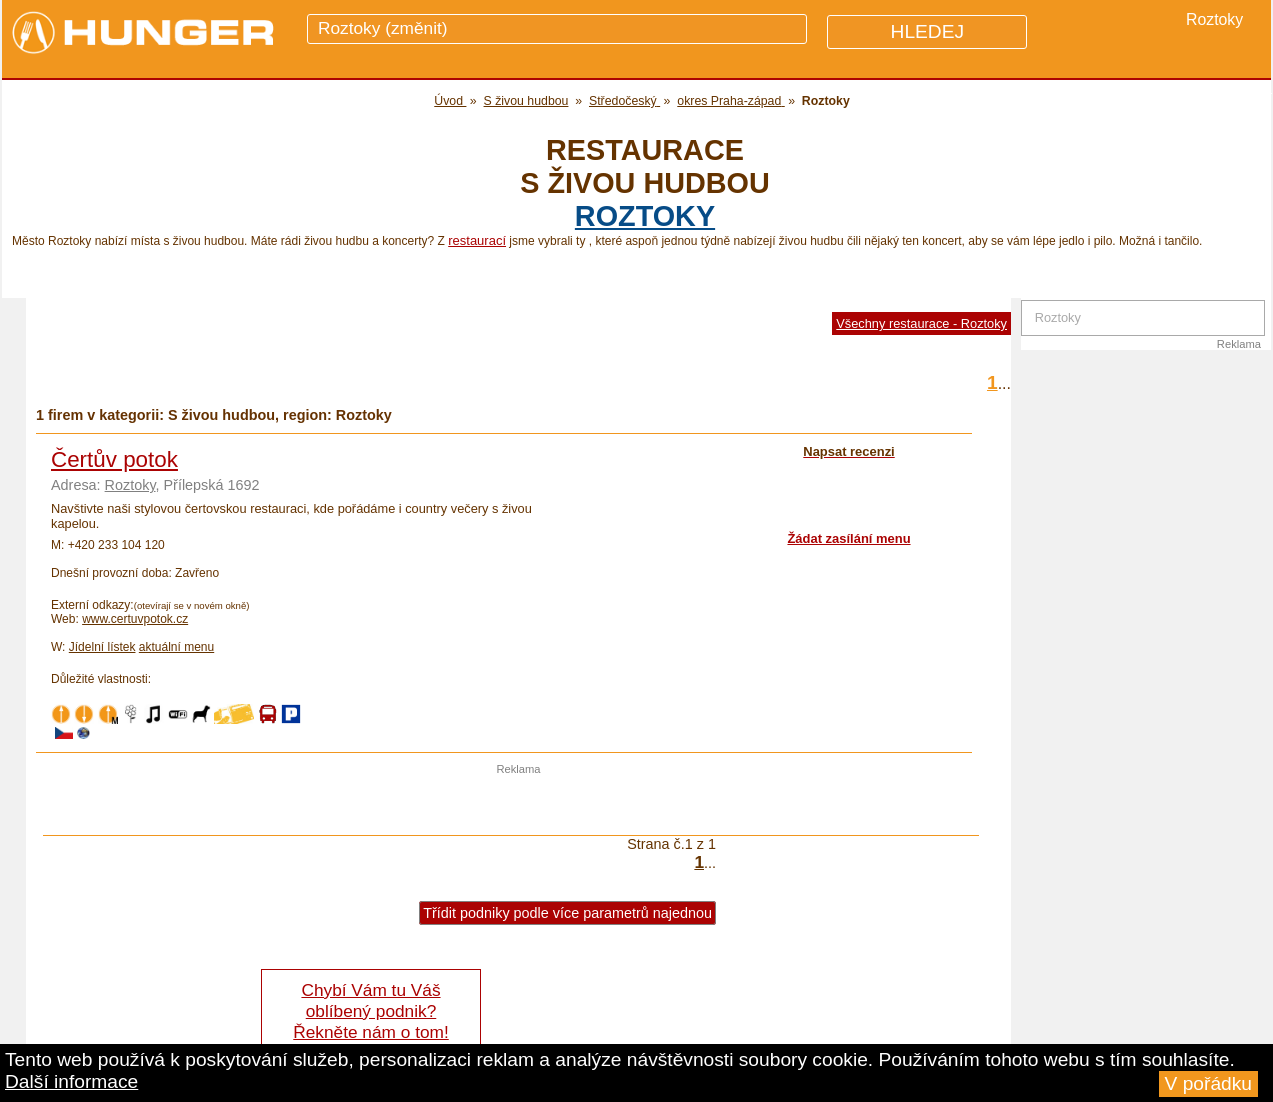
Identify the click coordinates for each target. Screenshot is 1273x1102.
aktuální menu (176, 647)
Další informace (71, 1081)
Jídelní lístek (102, 647)
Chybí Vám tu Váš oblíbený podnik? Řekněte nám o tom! (370, 1011)
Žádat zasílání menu (848, 538)
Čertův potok (114, 459)
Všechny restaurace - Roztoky (921, 323)
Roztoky (645, 216)
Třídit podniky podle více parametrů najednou (567, 913)
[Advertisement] (519, 805)
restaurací (477, 240)
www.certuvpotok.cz (135, 619)
